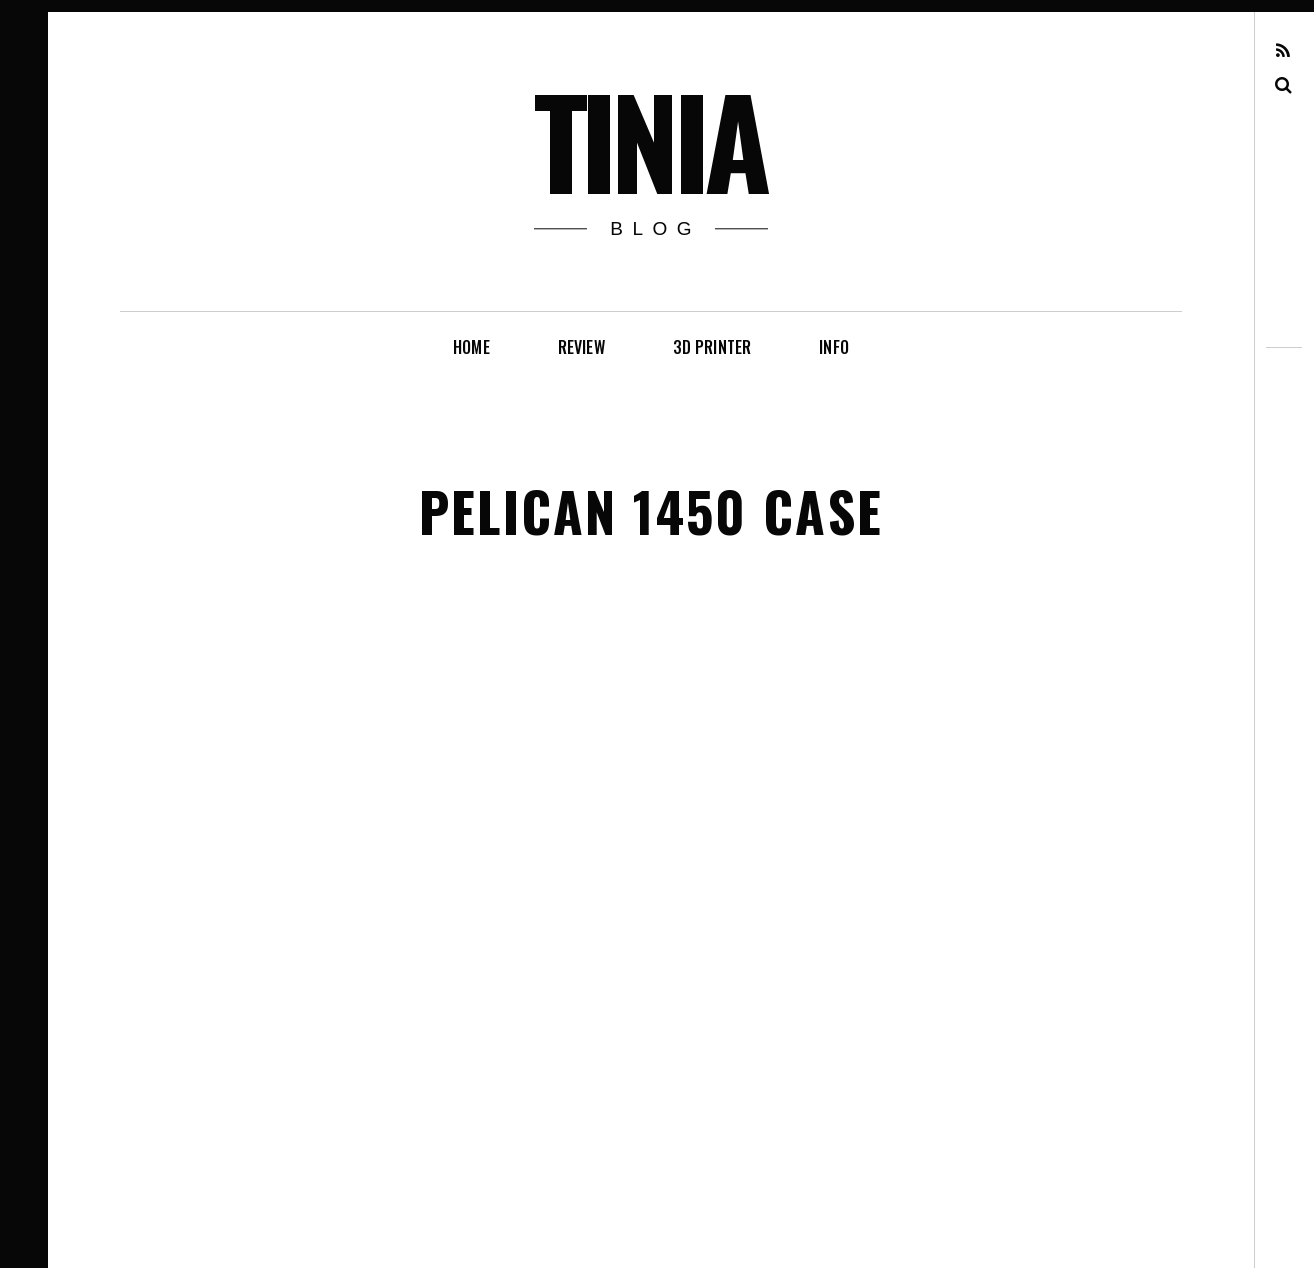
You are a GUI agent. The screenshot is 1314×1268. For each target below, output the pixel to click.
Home (471, 347)
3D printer (712, 347)
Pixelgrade (348, 1226)
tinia (649, 138)
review (581, 347)
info (834, 347)
